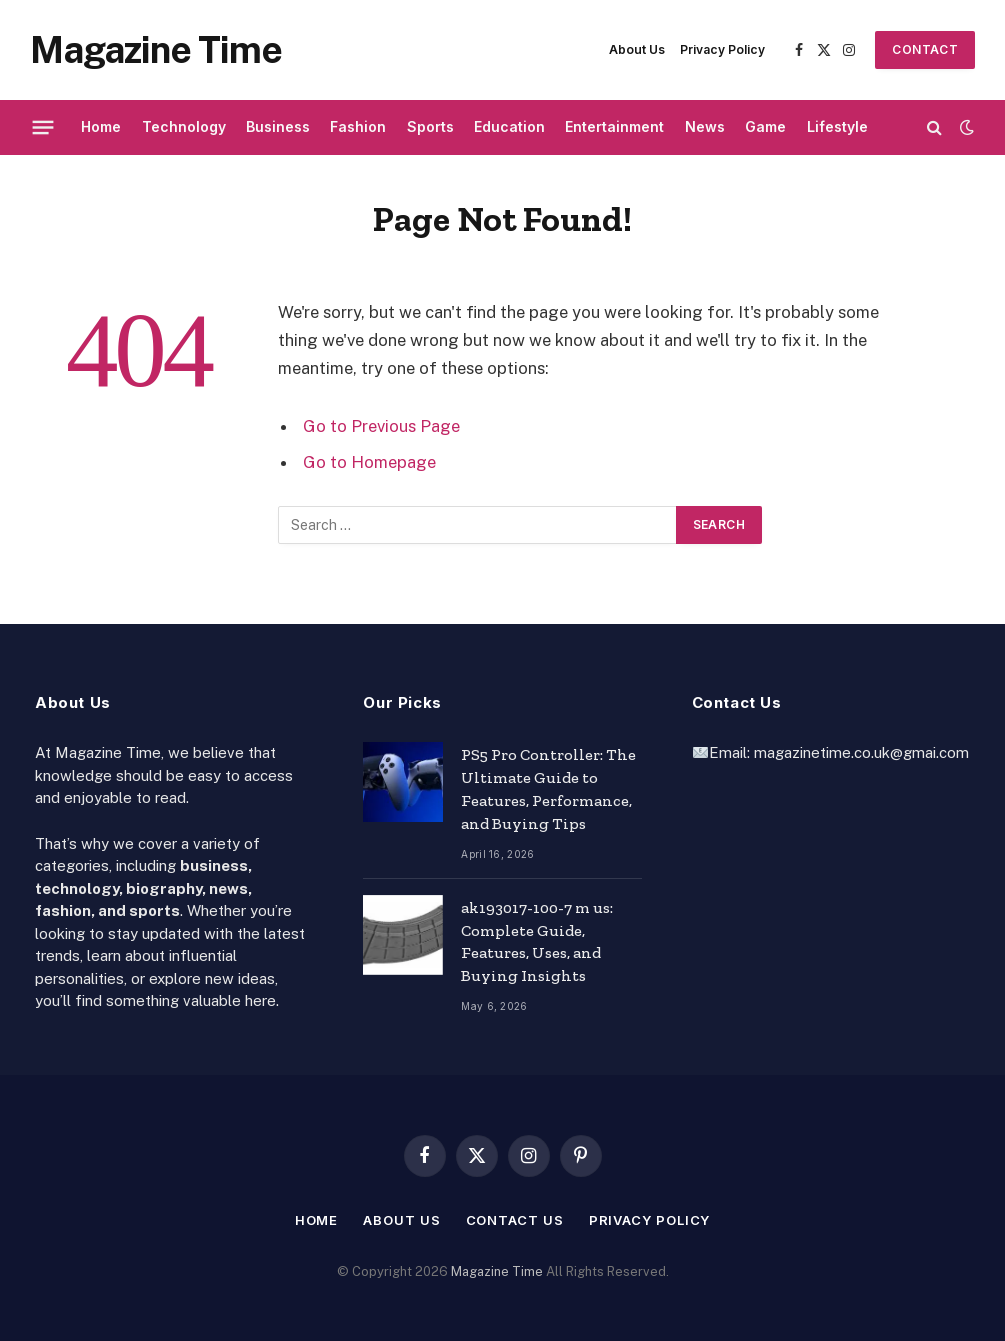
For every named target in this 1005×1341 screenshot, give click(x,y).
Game (765, 126)
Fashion (358, 126)
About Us (637, 49)
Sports (430, 126)
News (705, 126)
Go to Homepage (369, 462)
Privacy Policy (722, 49)
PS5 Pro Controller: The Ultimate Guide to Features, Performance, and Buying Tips (548, 789)
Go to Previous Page (381, 426)
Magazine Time (497, 1271)
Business (278, 126)
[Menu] (43, 127)
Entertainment (614, 126)
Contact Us (925, 55)
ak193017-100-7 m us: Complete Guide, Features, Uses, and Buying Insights (537, 942)
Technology (184, 126)
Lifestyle (837, 126)
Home (101, 126)
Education (509, 126)
